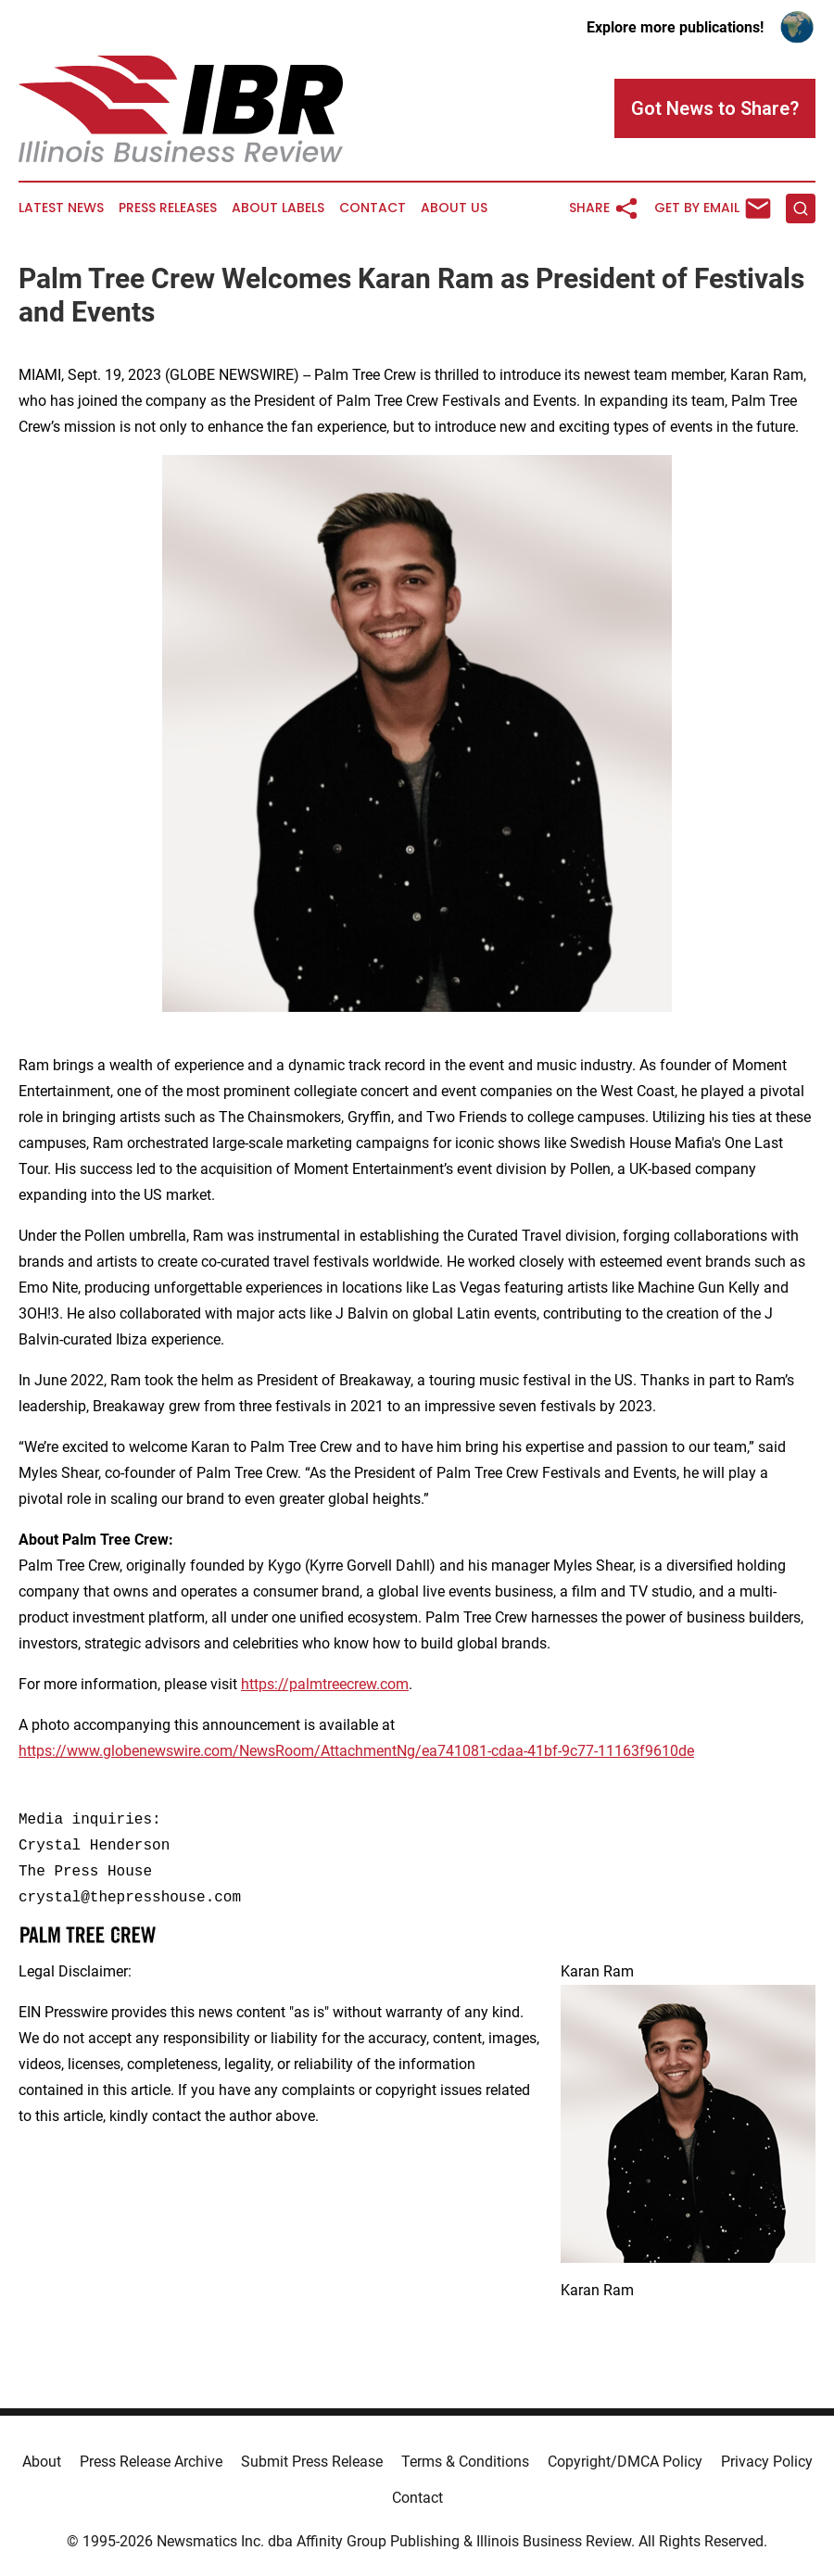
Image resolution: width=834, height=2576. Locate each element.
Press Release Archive (151, 2461)
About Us (454, 208)
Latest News (61, 208)
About (41, 2461)
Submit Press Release (312, 2461)
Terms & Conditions (465, 2461)
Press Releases (168, 208)
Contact (372, 208)
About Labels (278, 208)
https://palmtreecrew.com (325, 1684)
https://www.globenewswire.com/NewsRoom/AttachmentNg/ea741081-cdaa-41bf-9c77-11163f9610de (356, 1751)
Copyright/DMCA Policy (625, 2461)
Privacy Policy (767, 2461)
